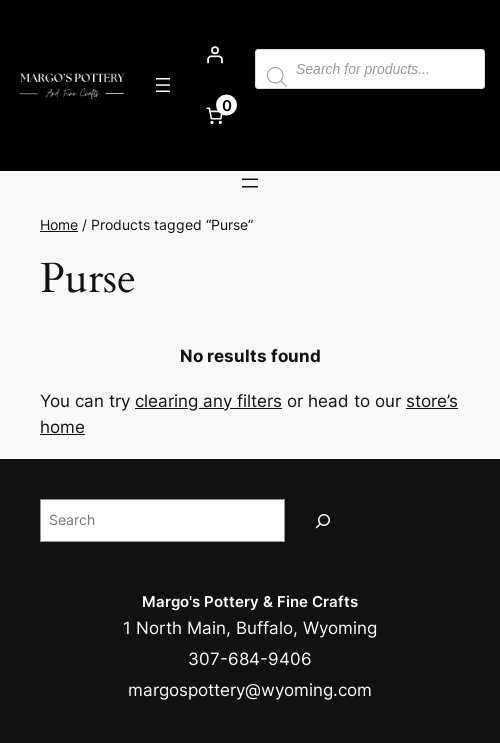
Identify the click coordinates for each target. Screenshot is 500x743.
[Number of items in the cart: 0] (215, 116)
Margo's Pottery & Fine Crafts (250, 601)
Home (59, 224)
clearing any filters (208, 401)
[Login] (215, 55)
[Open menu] (163, 85)
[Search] (323, 520)
